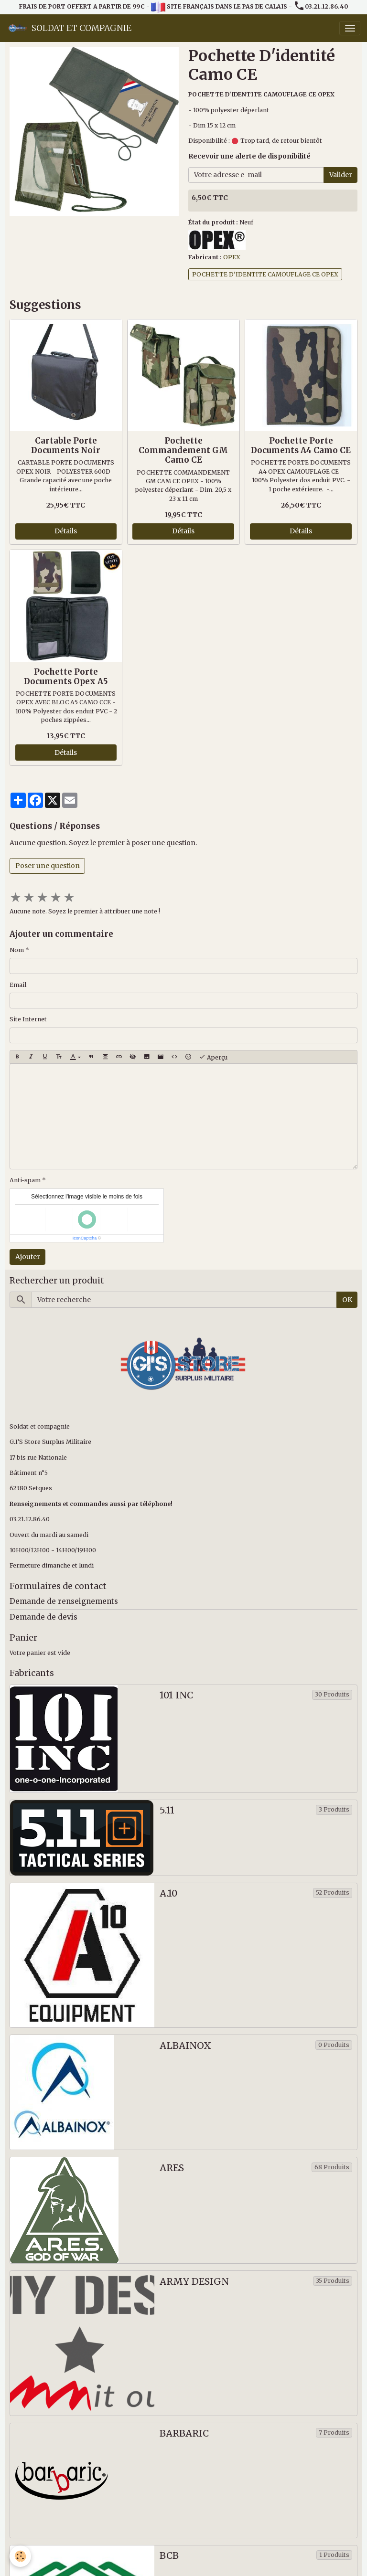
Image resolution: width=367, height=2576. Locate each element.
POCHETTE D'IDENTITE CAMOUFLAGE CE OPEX (265, 274)
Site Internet (28, 1019)
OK (347, 1299)
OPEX (231, 257)
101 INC (176, 1695)
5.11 (167, 1810)
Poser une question (47, 865)
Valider (340, 174)
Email (18, 984)
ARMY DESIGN (194, 2281)
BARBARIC (184, 2433)
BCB (169, 2555)
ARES (172, 2168)
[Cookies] (20, 2556)
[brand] (69, 28)
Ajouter (27, 1256)
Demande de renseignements (64, 1601)
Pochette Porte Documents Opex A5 (66, 677)
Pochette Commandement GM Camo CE (183, 450)
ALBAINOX (185, 2045)
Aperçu (213, 1057)
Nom (17, 950)
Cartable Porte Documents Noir (65, 445)
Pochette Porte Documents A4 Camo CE (301, 445)
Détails (65, 531)
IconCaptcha (85, 1238)
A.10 (168, 1893)
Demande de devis (43, 1617)
